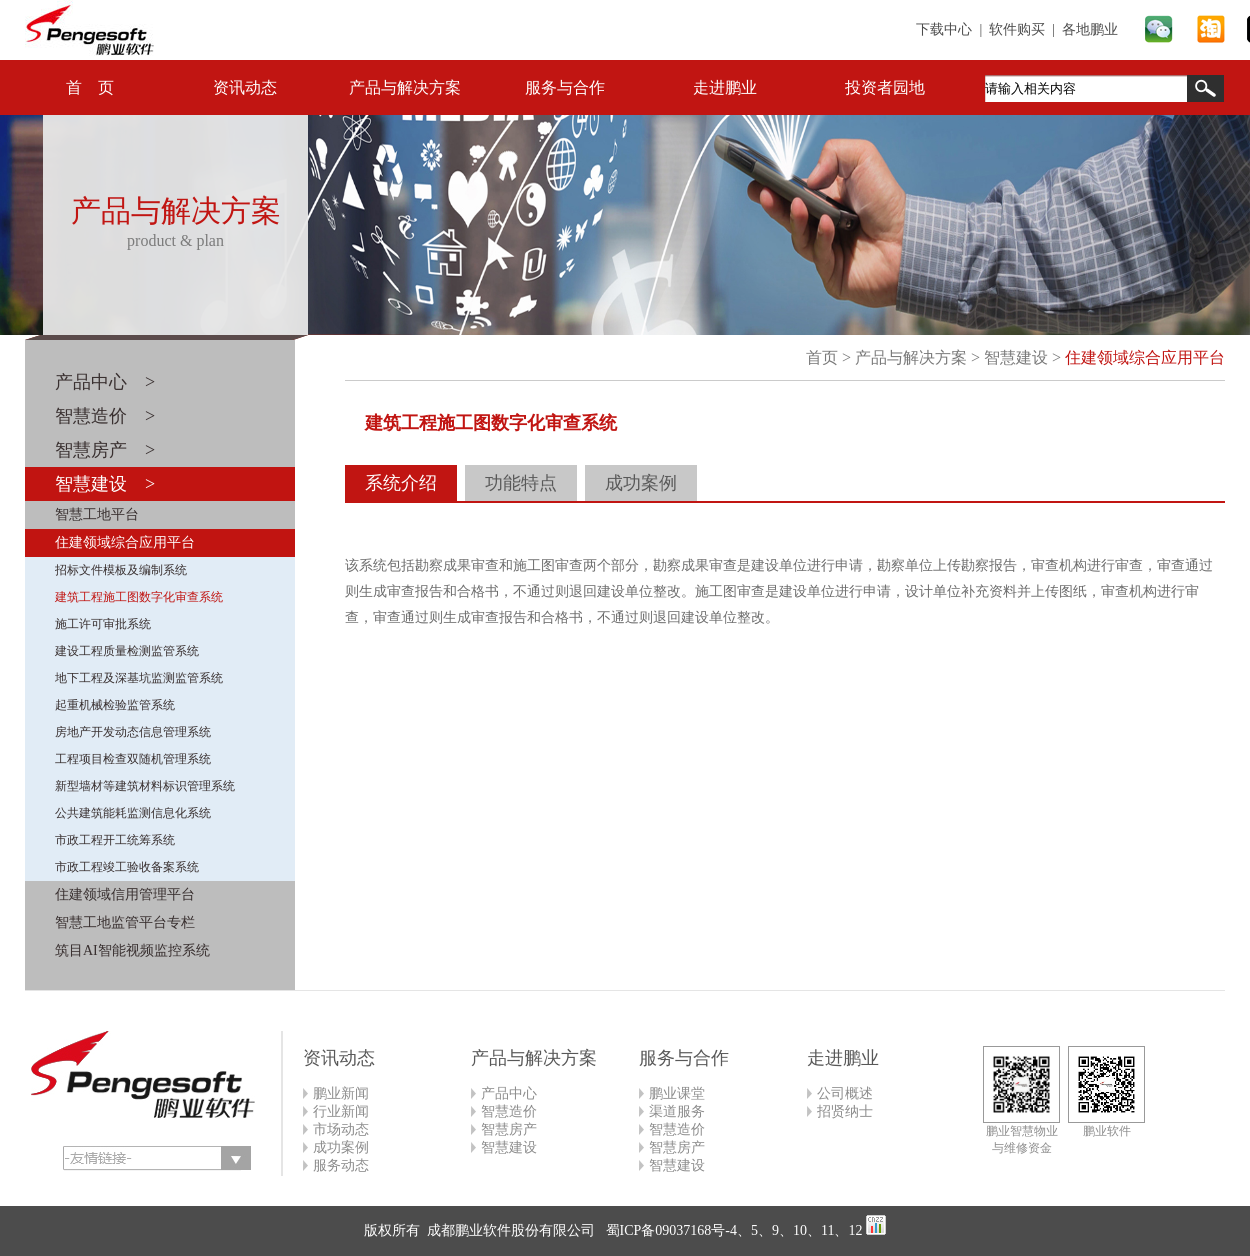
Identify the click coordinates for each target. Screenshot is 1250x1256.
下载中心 (944, 29)
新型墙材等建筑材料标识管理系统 (145, 786)
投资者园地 (885, 87)
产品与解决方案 (405, 87)
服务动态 (341, 1165)
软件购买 (1017, 29)
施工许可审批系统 (103, 624)
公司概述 (845, 1093)
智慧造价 (509, 1111)
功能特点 (521, 483)
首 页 (90, 87)
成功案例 (641, 483)
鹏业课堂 (677, 1093)
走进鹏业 (725, 87)
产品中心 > (105, 382)
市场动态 (341, 1129)
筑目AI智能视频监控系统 (132, 950)
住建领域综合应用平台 (125, 542)
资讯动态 (245, 87)
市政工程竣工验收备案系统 (127, 867)
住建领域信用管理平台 (125, 894)
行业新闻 (341, 1111)
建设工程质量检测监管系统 (127, 651)
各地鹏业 (1090, 29)
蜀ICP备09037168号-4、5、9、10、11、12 (732, 1230)
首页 (822, 357)
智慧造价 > (105, 416)
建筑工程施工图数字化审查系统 (139, 597)
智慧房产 (509, 1129)
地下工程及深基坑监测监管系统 (139, 678)
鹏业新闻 (341, 1093)
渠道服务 (677, 1111)
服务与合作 (565, 87)
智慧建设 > (105, 484)
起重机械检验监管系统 (115, 705)
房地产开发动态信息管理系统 (133, 732)
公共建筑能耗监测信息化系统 (133, 813)
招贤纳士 (845, 1111)
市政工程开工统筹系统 (115, 840)
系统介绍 (401, 483)
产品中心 (509, 1093)
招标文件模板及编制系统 (121, 570)
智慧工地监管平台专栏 (125, 922)
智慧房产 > (105, 450)
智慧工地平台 (97, 514)
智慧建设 (1016, 357)
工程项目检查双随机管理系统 (133, 759)
